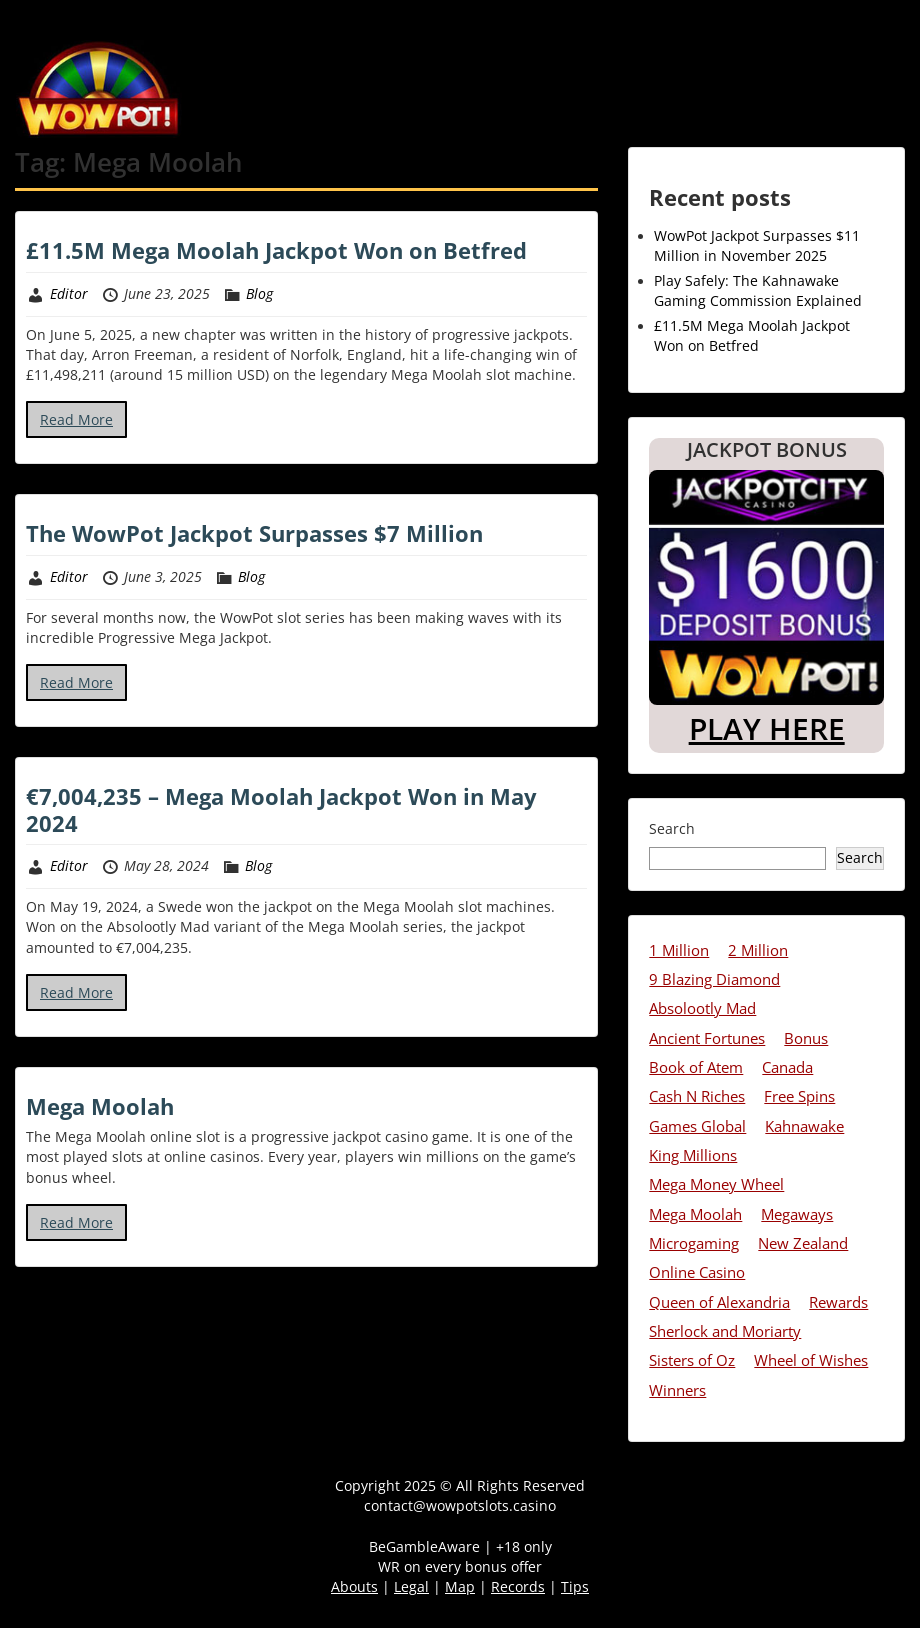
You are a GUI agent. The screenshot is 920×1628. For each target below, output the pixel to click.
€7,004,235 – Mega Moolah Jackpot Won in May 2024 (281, 809)
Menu (36, 15)
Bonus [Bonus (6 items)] (806, 1038)
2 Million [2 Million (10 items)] (758, 950)
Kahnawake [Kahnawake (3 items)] (804, 1126)
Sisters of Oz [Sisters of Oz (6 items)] (692, 1360)
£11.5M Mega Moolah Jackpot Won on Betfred (276, 250)
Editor (69, 294)
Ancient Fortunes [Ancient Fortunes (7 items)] (707, 1038)
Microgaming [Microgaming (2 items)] (694, 1243)
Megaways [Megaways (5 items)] (797, 1214)
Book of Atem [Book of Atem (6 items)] (696, 1067)
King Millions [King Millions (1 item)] (693, 1155)
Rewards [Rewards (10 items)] (838, 1302)
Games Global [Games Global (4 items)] (697, 1126)
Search (672, 829)
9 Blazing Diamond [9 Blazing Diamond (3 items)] (714, 979)
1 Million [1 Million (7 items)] (679, 950)
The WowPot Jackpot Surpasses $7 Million (254, 533)
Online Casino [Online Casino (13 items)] (697, 1272)
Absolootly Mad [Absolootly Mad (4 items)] (702, 1008)
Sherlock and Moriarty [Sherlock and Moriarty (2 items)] (725, 1331)
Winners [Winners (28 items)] (677, 1390)
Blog (259, 294)
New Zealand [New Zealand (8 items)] (803, 1243)
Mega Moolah (100, 1106)
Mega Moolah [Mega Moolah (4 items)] (695, 1214)
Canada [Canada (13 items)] (787, 1067)
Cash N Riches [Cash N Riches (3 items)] (697, 1096)
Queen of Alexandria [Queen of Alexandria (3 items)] (719, 1302)
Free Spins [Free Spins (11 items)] (799, 1096)
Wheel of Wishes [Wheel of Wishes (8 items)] (811, 1360)
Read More (76, 419)
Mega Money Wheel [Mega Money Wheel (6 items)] (716, 1184)
